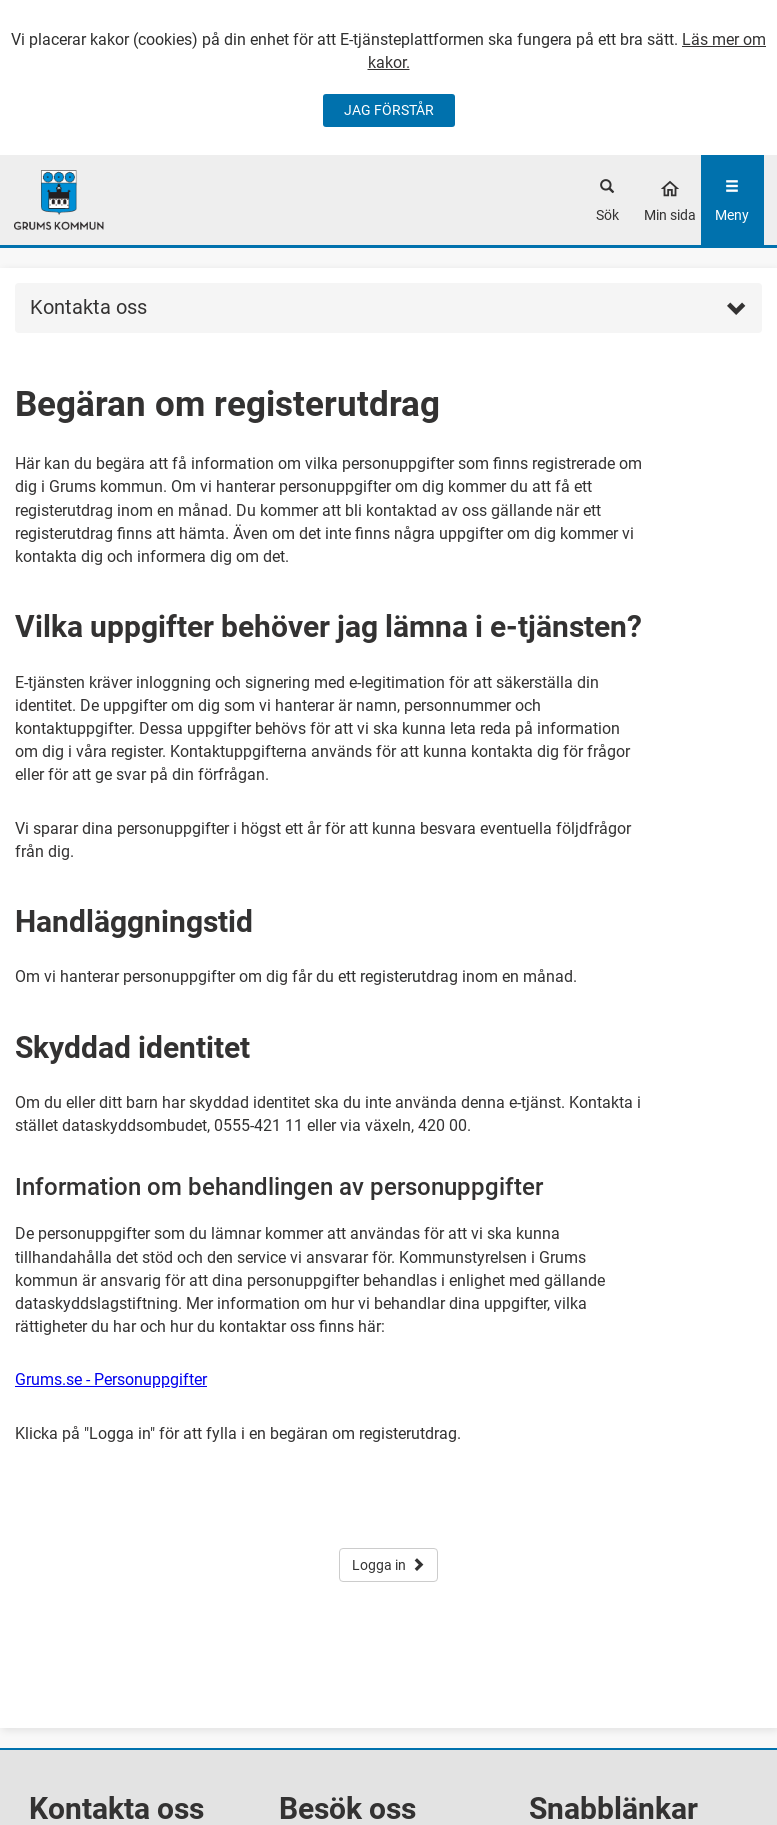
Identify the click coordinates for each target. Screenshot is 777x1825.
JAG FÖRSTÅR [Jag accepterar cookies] (389, 110)
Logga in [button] (388, 1565)
